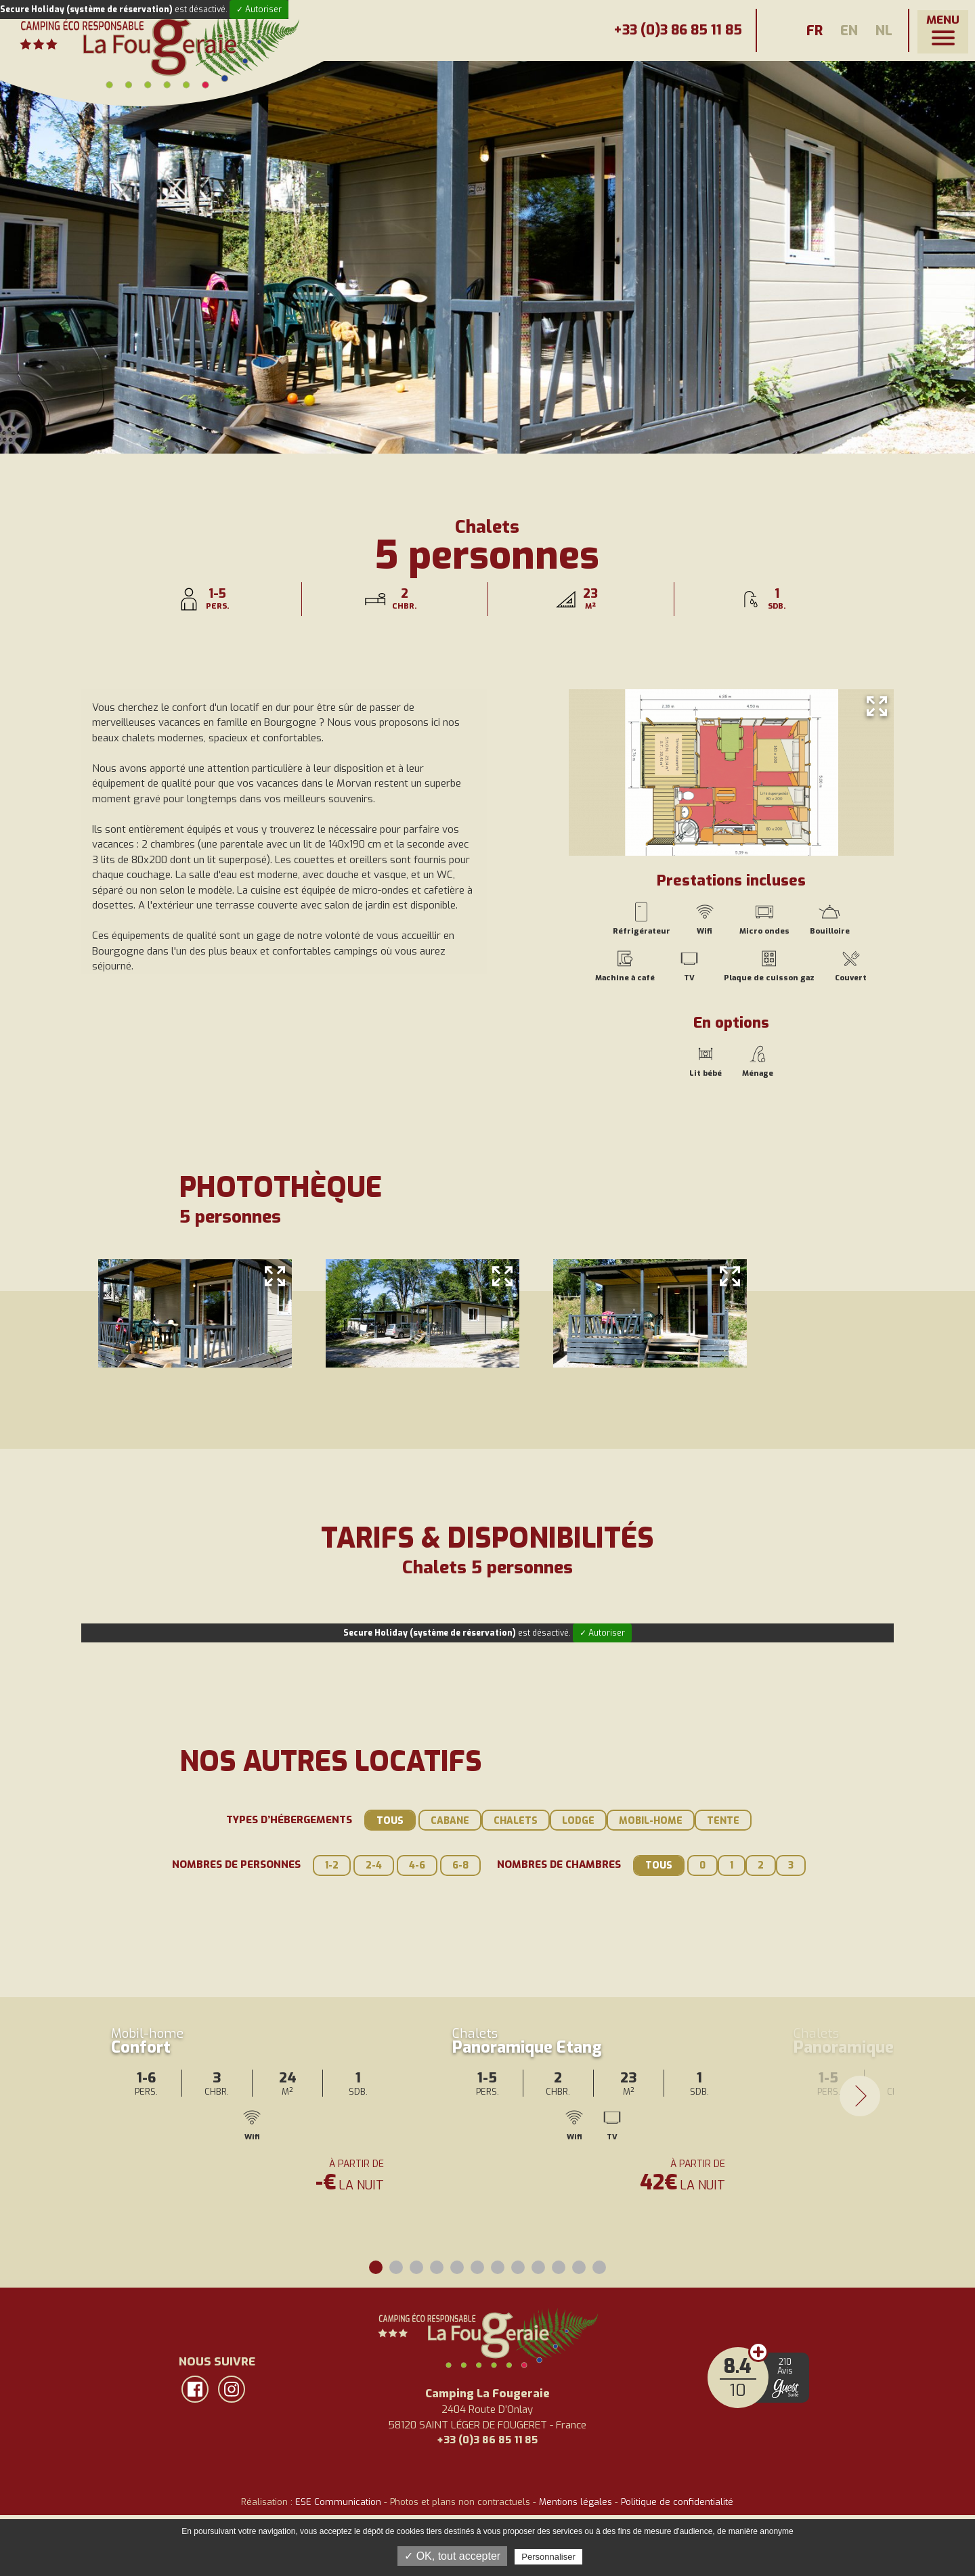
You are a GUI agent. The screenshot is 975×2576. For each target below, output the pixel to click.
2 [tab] (396, 2267)
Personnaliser (548, 2557)
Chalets (516, 1820)
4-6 (417, 1865)
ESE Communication (338, 2502)
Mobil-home (650, 1820)
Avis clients (758, 2352)
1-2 (332, 1865)
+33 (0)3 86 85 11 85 (665, 30)
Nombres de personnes (236, 1864)
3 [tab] (416, 2267)
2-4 (374, 1865)
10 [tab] (558, 2267)
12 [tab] (599, 2267)
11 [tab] (579, 2267)
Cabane (450, 1820)
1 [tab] (376, 2267)
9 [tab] (538, 2267)
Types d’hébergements (289, 1820)
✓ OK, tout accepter (452, 2556)
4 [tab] (436, 2267)
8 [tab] (518, 2267)
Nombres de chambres (559, 1864)
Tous (390, 1820)
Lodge (578, 1820)
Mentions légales (575, 2502)
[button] (942, 31)
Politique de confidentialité (677, 2502)
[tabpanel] (251, 2053)
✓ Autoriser (259, 9)
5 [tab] (457, 2267)
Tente (723, 1820)
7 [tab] (497, 2267)
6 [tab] (477, 2267)
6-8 (460, 1865)
